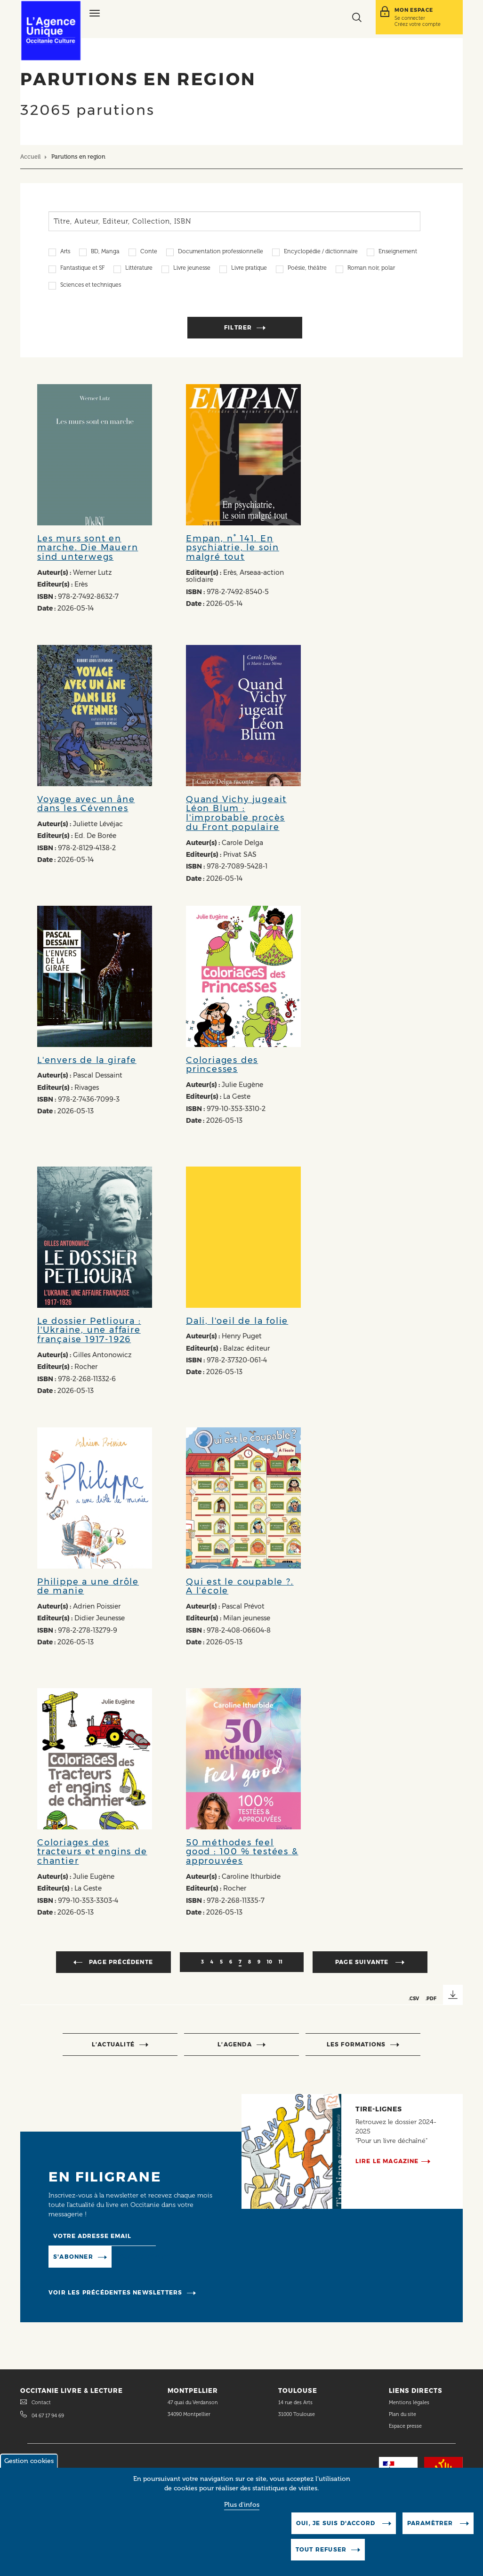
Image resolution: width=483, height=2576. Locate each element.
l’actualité (113, 2044)
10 (269, 1962)
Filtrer (238, 327)
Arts (65, 252)
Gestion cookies (29, 2469)
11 (280, 1962)
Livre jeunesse (191, 269)
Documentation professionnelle (220, 252)
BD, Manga (105, 252)
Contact (41, 2402)
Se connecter (409, 18)
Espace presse (405, 2426)
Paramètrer (431, 2531)
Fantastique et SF (82, 269)
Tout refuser (321, 2557)
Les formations (356, 2044)
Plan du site (402, 2414)
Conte (148, 252)
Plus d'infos (241, 2513)
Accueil (30, 156)
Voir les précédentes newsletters (115, 2292)
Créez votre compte (417, 24)
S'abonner (73, 2256)
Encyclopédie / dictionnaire (321, 252)
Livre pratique (249, 269)
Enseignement (397, 252)
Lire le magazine (387, 2161)
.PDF (431, 1998)
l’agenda (234, 2044)
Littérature (139, 269)
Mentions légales (410, 2402)
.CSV (414, 1998)
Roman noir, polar (371, 269)
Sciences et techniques (90, 286)
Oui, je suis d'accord (336, 2531)
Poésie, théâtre (307, 269)
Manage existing (144, 2257)
